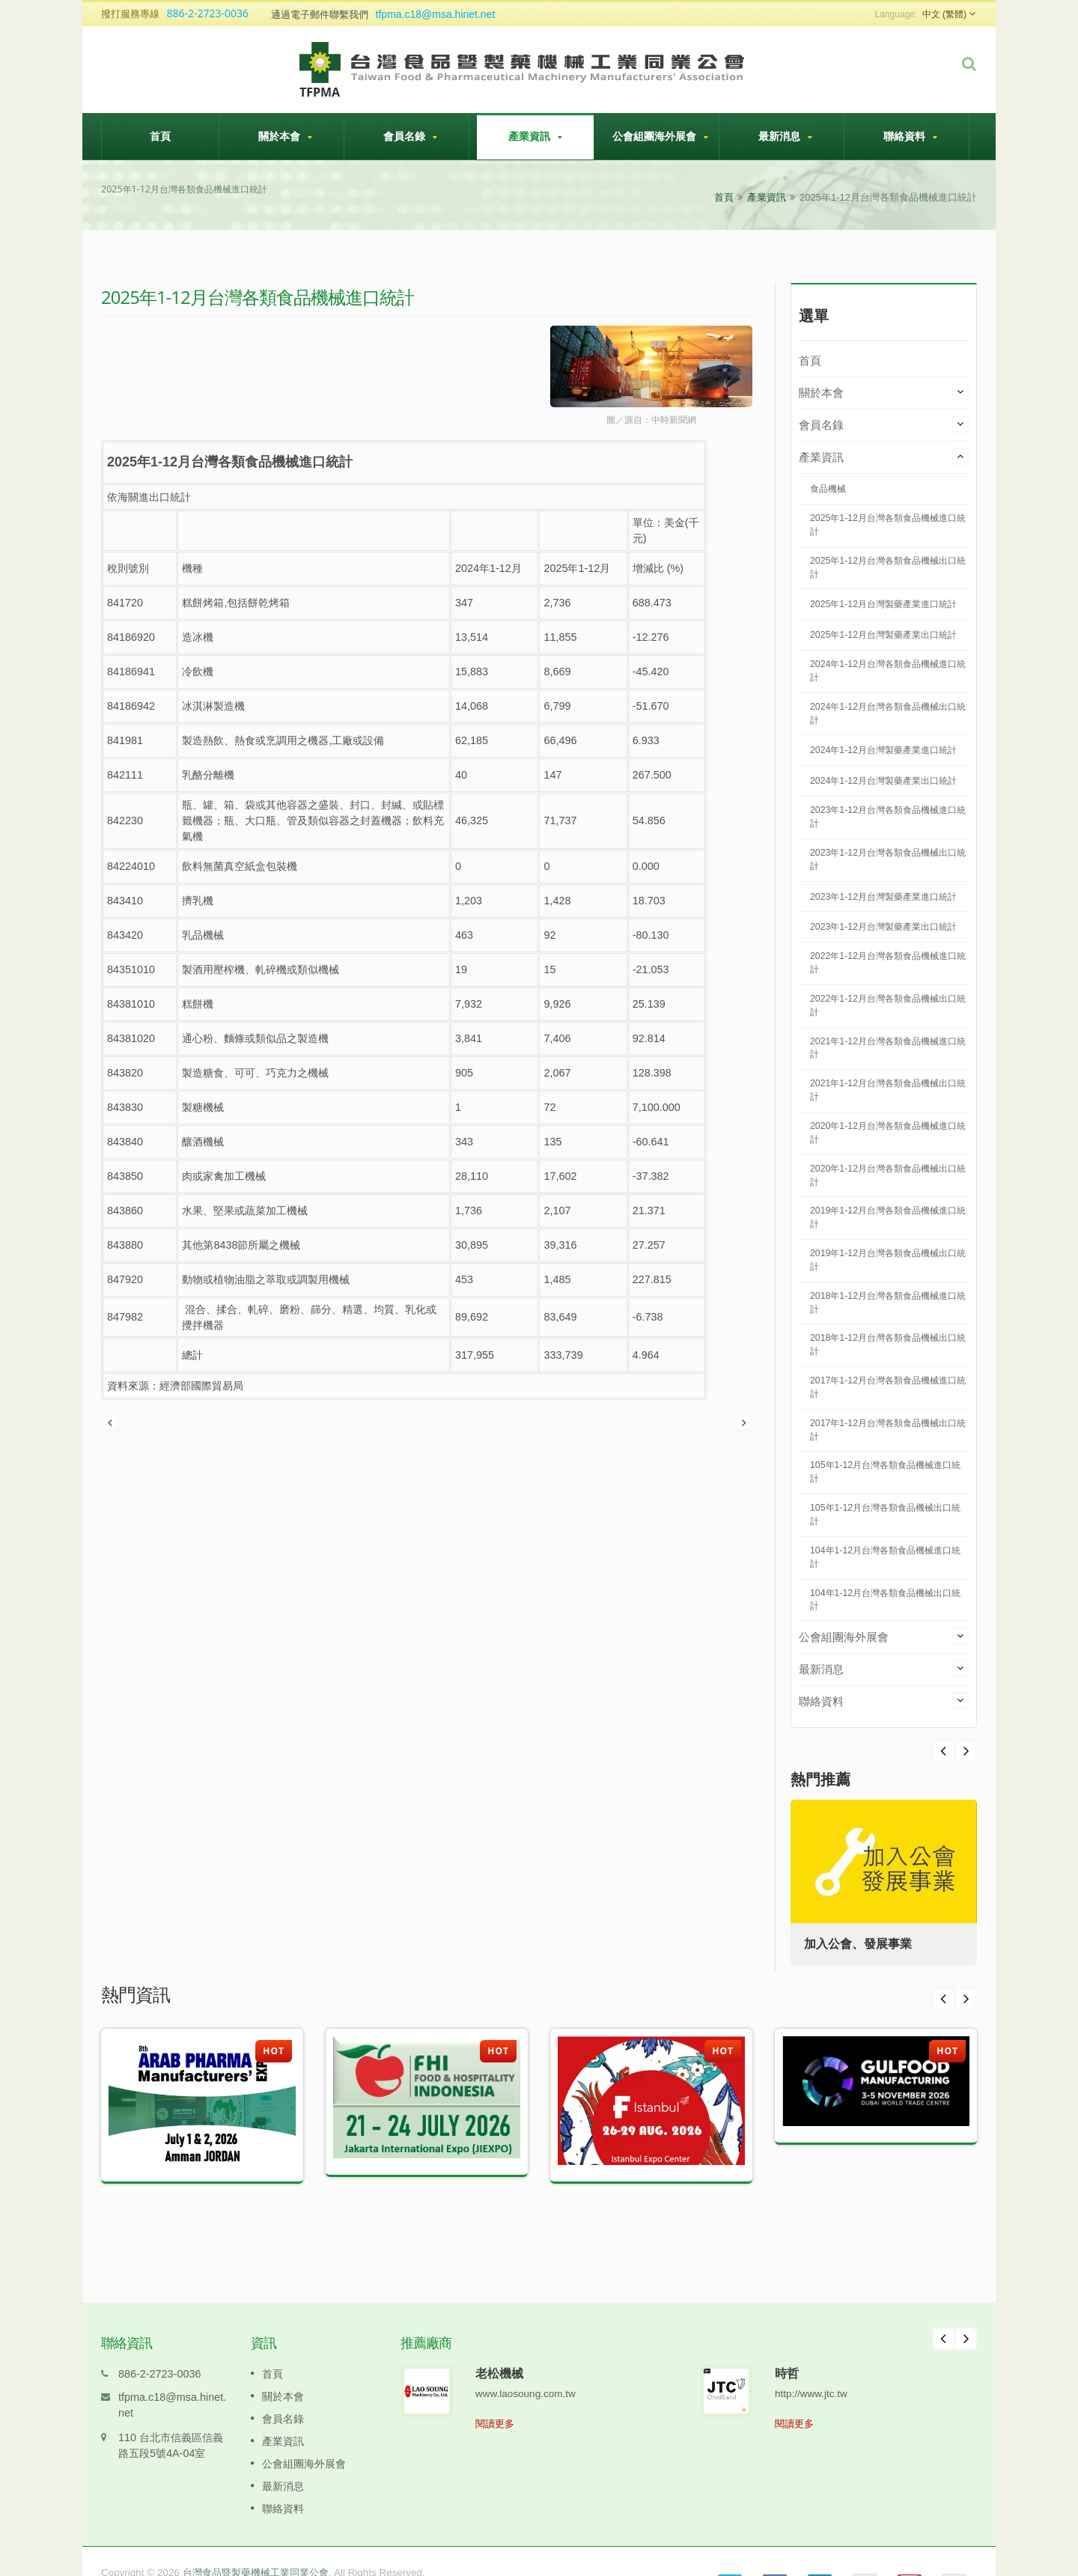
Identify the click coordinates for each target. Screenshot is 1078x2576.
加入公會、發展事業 (859, 1943)
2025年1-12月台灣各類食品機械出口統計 (888, 567)
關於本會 (285, 136)
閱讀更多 (494, 2401)
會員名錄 (410, 136)
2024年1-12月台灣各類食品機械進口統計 (888, 671)
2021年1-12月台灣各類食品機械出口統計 (888, 1090)
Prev (965, 1751)
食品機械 (828, 489)
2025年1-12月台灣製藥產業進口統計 (883, 604)
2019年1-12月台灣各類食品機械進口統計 (888, 1217)
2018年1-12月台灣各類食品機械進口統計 (888, 1303)
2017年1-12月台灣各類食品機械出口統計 (888, 1430)
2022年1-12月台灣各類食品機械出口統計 (888, 1005)
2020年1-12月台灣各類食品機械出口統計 (888, 1175)
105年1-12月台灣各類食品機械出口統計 (885, 1514)
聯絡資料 (910, 136)
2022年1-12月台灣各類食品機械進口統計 (888, 963)
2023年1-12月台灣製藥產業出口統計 (883, 927)
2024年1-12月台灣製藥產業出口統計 (883, 781)
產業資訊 (535, 136)
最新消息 (785, 136)
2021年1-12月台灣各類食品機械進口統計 (888, 1048)
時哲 (787, 2350)
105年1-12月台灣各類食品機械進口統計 (885, 1472)
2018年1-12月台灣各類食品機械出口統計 (888, 1344)
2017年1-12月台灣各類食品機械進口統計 (888, 1387)
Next (943, 1751)
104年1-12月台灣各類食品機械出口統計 (885, 1600)
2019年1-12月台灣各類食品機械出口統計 (888, 1260)
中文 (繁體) (944, 14)
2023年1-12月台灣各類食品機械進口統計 (888, 817)
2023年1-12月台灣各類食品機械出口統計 (888, 859)
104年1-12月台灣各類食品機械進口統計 (885, 1557)
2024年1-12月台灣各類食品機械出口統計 (888, 713)
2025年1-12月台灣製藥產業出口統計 (883, 635)
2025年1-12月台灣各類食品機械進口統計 (888, 525)
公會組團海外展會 (660, 136)
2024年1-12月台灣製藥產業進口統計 (883, 750)
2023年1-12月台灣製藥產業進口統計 (883, 897)
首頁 (160, 135)
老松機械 (499, 2350)
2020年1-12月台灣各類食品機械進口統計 (888, 1133)
